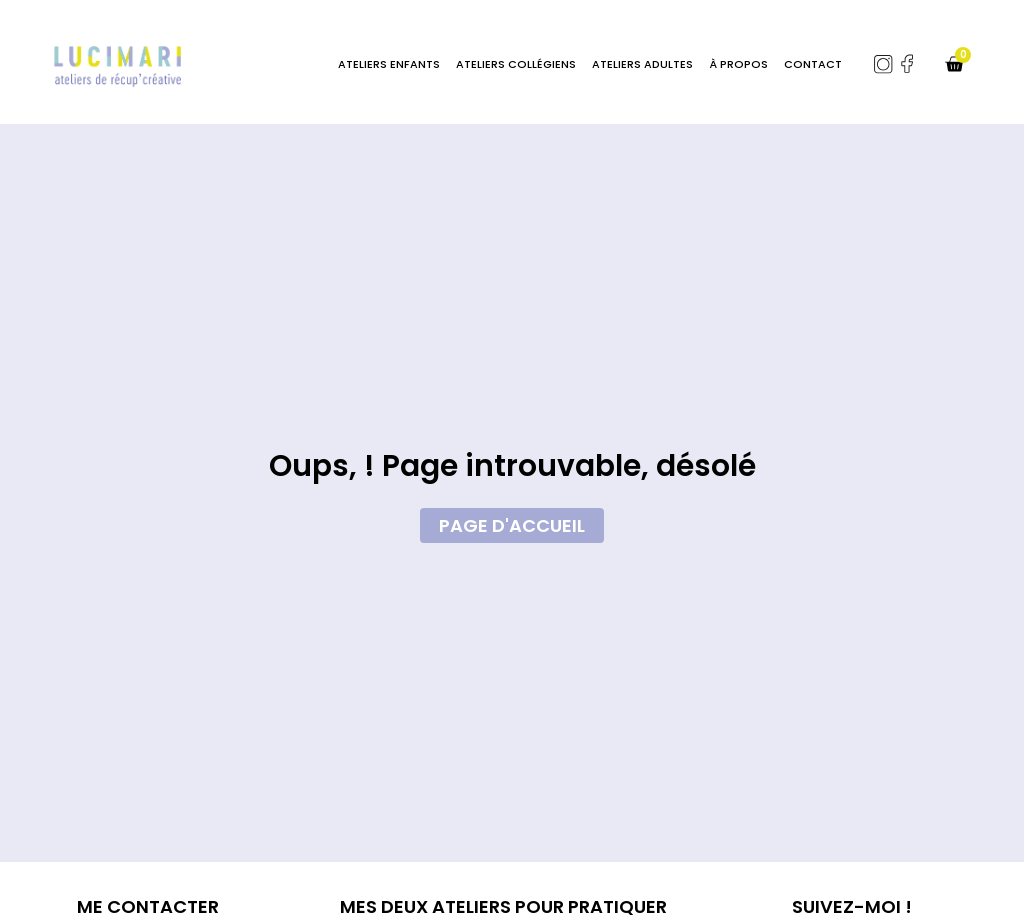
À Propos (738, 64)
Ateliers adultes (642, 64)
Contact (813, 64)
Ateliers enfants (389, 64)
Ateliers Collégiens (516, 64)
